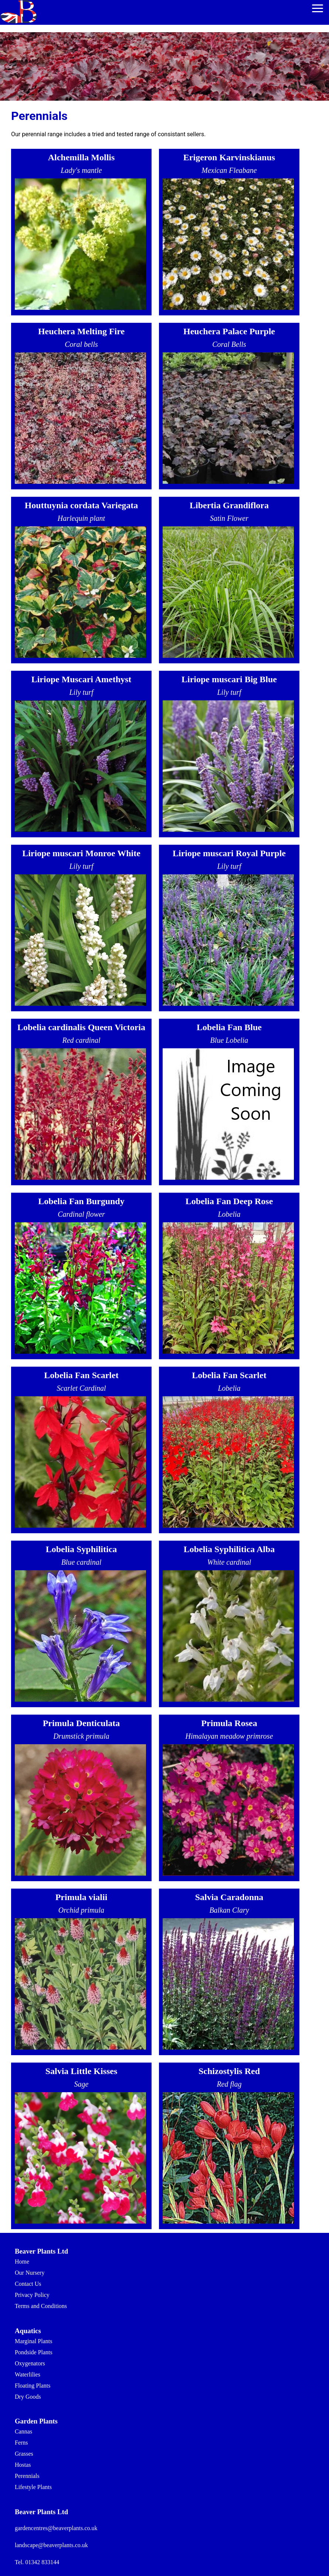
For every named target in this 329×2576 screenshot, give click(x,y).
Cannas (23, 2431)
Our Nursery (29, 2273)
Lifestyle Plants (33, 2487)
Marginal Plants (33, 2341)
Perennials (27, 2476)
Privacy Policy (32, 2295)
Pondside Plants (33, 2352)
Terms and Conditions (41, 2306)
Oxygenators (30, 2363)
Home (22, 2261)
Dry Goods (28, 2397)
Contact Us (28, 2284)
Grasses (24, 2454)
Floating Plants (32, 2385)
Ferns (21, 2442)
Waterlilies (27, 2374)
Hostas (23, 2465)
